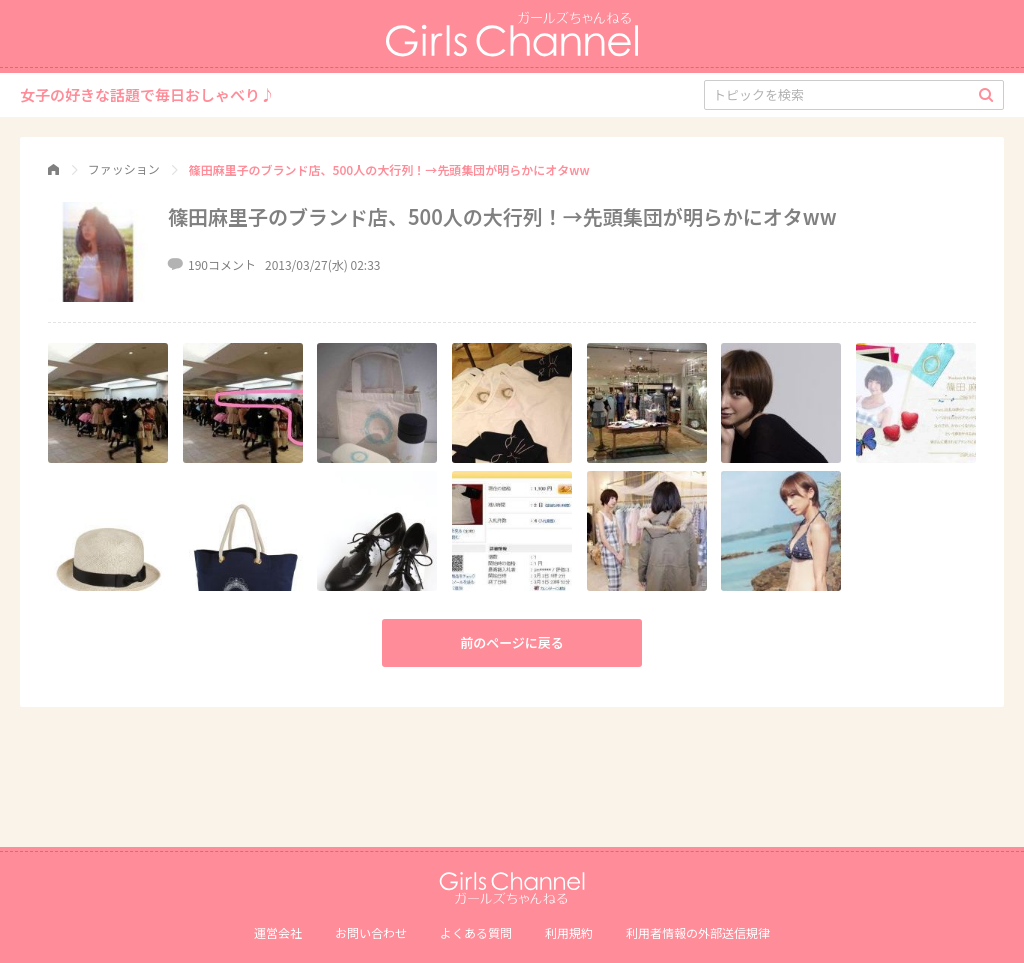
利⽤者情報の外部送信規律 (698, 932)
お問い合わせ (371, 932)
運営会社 (278, 932)
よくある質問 (476, 932)
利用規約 (569, 932)
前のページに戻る (512, 642)
